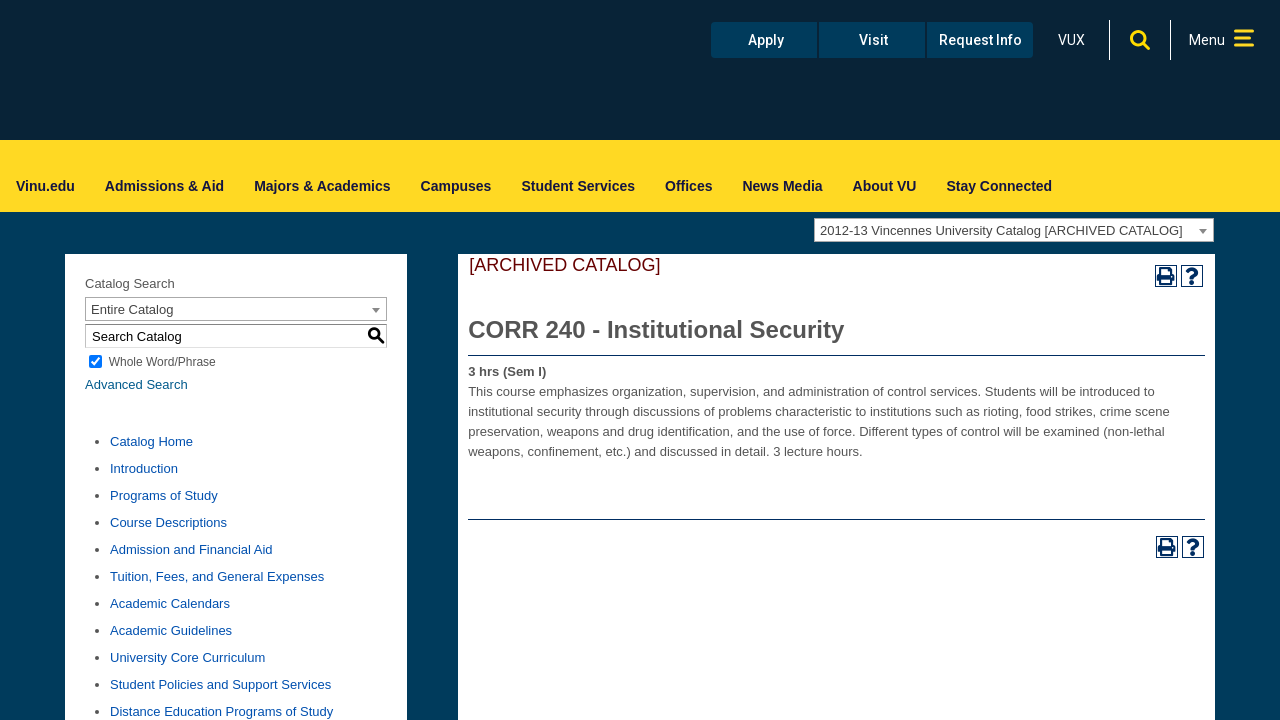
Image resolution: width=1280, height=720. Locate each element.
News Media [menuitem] (782, 186)
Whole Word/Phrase (162, 362)
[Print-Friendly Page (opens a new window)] (1166, 276)
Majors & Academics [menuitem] (322, 186)
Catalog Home (151, 441)
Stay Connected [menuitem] (999, 186)
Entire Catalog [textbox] (132, 309)
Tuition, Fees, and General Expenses (217, 576)
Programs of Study (164, 495)
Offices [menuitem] (688, 186)
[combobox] (1014, 230)
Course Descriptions (168, 522)
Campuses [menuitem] (456, 186)
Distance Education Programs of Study (221, 711)
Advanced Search (136, 384)
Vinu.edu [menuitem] (45, 186)
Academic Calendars (170, 603)
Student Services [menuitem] (578, 186)
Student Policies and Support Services (220, 684)
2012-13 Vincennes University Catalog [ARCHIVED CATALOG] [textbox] (1001, 230)
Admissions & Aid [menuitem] (164, 186)
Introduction (144, 468)
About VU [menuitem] (885, 186)
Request (980, 40)
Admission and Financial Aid (191, 549)
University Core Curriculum (187, 657)
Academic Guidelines (171, 630)
